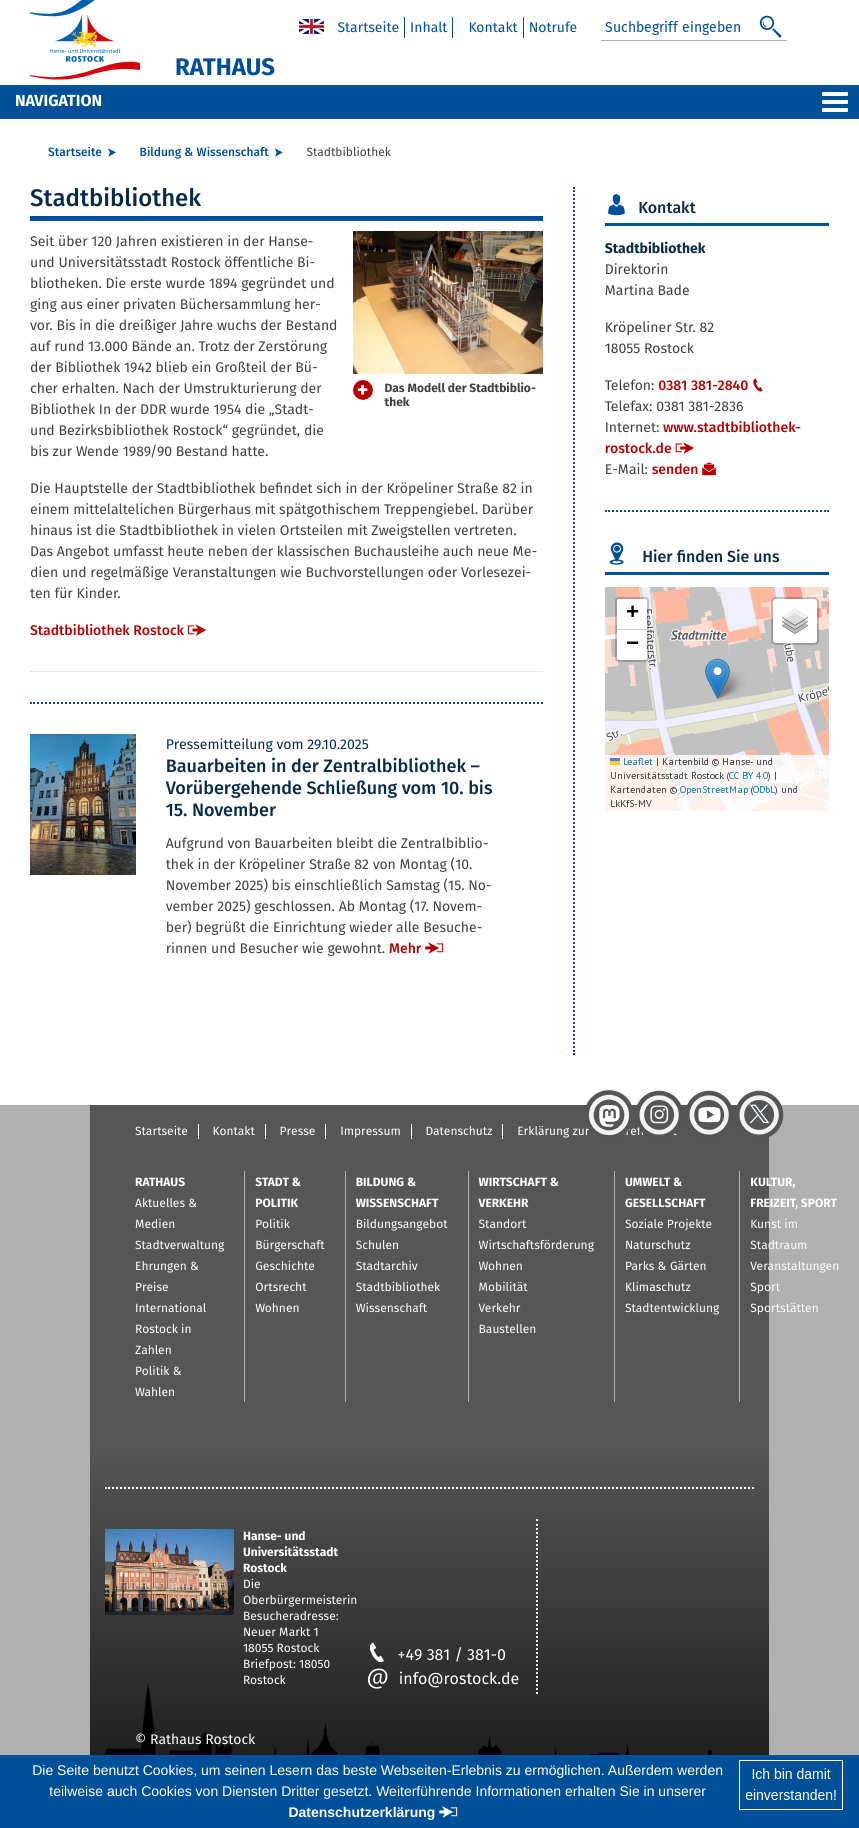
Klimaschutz (658, 1288)
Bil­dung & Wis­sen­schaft (204, 153)
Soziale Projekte (668, 1225)
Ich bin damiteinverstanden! (791, 1784)
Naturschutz (658, 1246)
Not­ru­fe (553, 27)
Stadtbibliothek (398, 1288)
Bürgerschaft (289, 1246)
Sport (765, 1288)
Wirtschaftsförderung (536, 1246)
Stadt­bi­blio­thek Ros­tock (107, 630)
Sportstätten (784, 1309)
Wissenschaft (391, 1309)
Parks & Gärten (666, 1267)
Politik (272, 1225)
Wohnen (277, 1309)
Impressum (370, 1132)
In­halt (428, 27)
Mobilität (503, 1288)
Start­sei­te (368, 27)
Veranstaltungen (794, 1267)
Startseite (161, 1132)
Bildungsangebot (402, 1225)
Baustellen (508, 1330)
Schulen (377, 1246)
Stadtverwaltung (179, 1246)
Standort (503, 1225)
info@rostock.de (443, 1679)
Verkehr (500, 1309)
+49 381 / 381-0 (436, 1655)
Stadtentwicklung (672, 1309)
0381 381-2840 (713, 385)
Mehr (405, 948)
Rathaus (160, 1183)
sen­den (675, 469)
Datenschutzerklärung (361, 1812)
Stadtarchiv (387, 1267)
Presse (298, 1132)
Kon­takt (492, 27)
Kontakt (234, 1132)
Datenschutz (458, 1132)
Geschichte (285, 1267)
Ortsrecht (280, 1288)
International (170, 1309)
